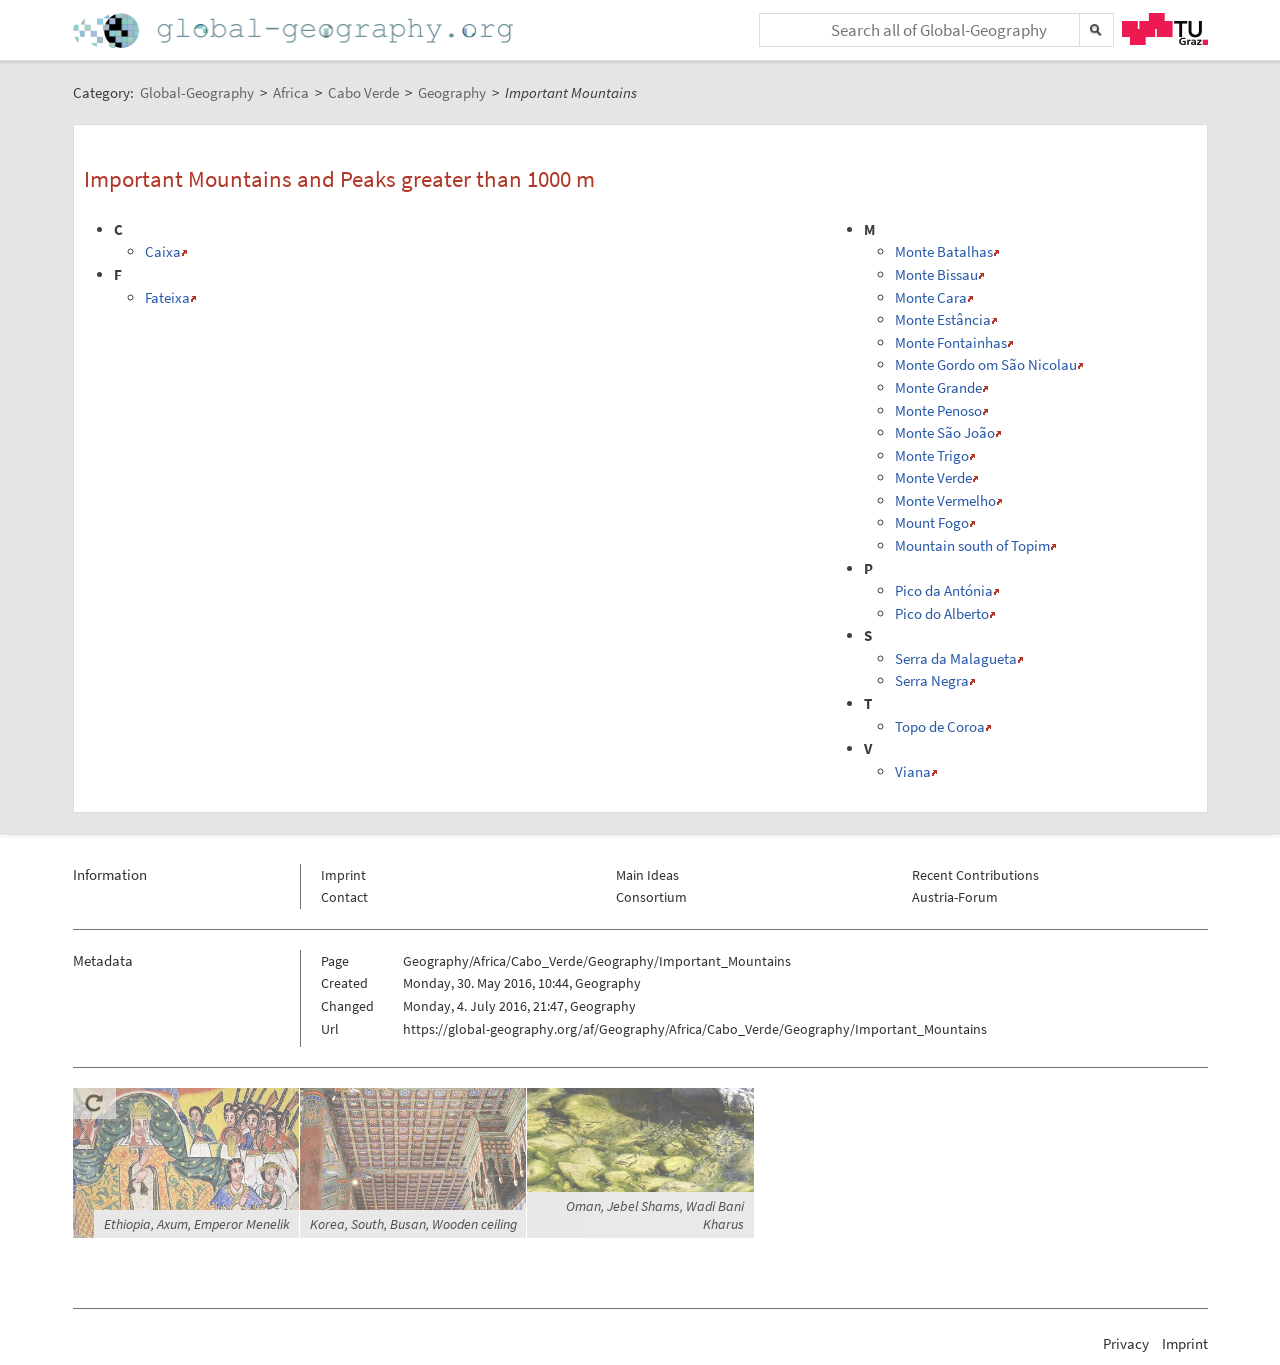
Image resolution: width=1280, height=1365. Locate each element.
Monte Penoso (938, 410)
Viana (913, 771)
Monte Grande (938, 387)
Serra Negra (932, 680)
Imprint (343, 875)
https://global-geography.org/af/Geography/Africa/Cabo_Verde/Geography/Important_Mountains (695, 1029)
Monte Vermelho (945, 500)
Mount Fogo (932, 522)
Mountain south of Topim (972, 545)
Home (295, 30)
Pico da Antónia (944, 590)
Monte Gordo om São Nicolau (986, 364)
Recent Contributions (975, 875)
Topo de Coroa (940, 726)
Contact (344, 897)
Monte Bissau (936, 274)
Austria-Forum (955, 897)
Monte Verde (933, 477)
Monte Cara (931, 297)
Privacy (1126, 1343)
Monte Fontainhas (951, 342)
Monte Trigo (932, 455)
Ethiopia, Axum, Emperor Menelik (197, 1224)
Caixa (163, 251)
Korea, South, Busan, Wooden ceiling (413, 1224)
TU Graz (1165, 29)
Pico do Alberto (942, 613)
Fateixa (167, 297)
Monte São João (945, 432)
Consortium (651, 897)
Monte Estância (943, 319)
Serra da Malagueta (956, 658)
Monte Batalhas (944, 251)
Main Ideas (647, 875)
